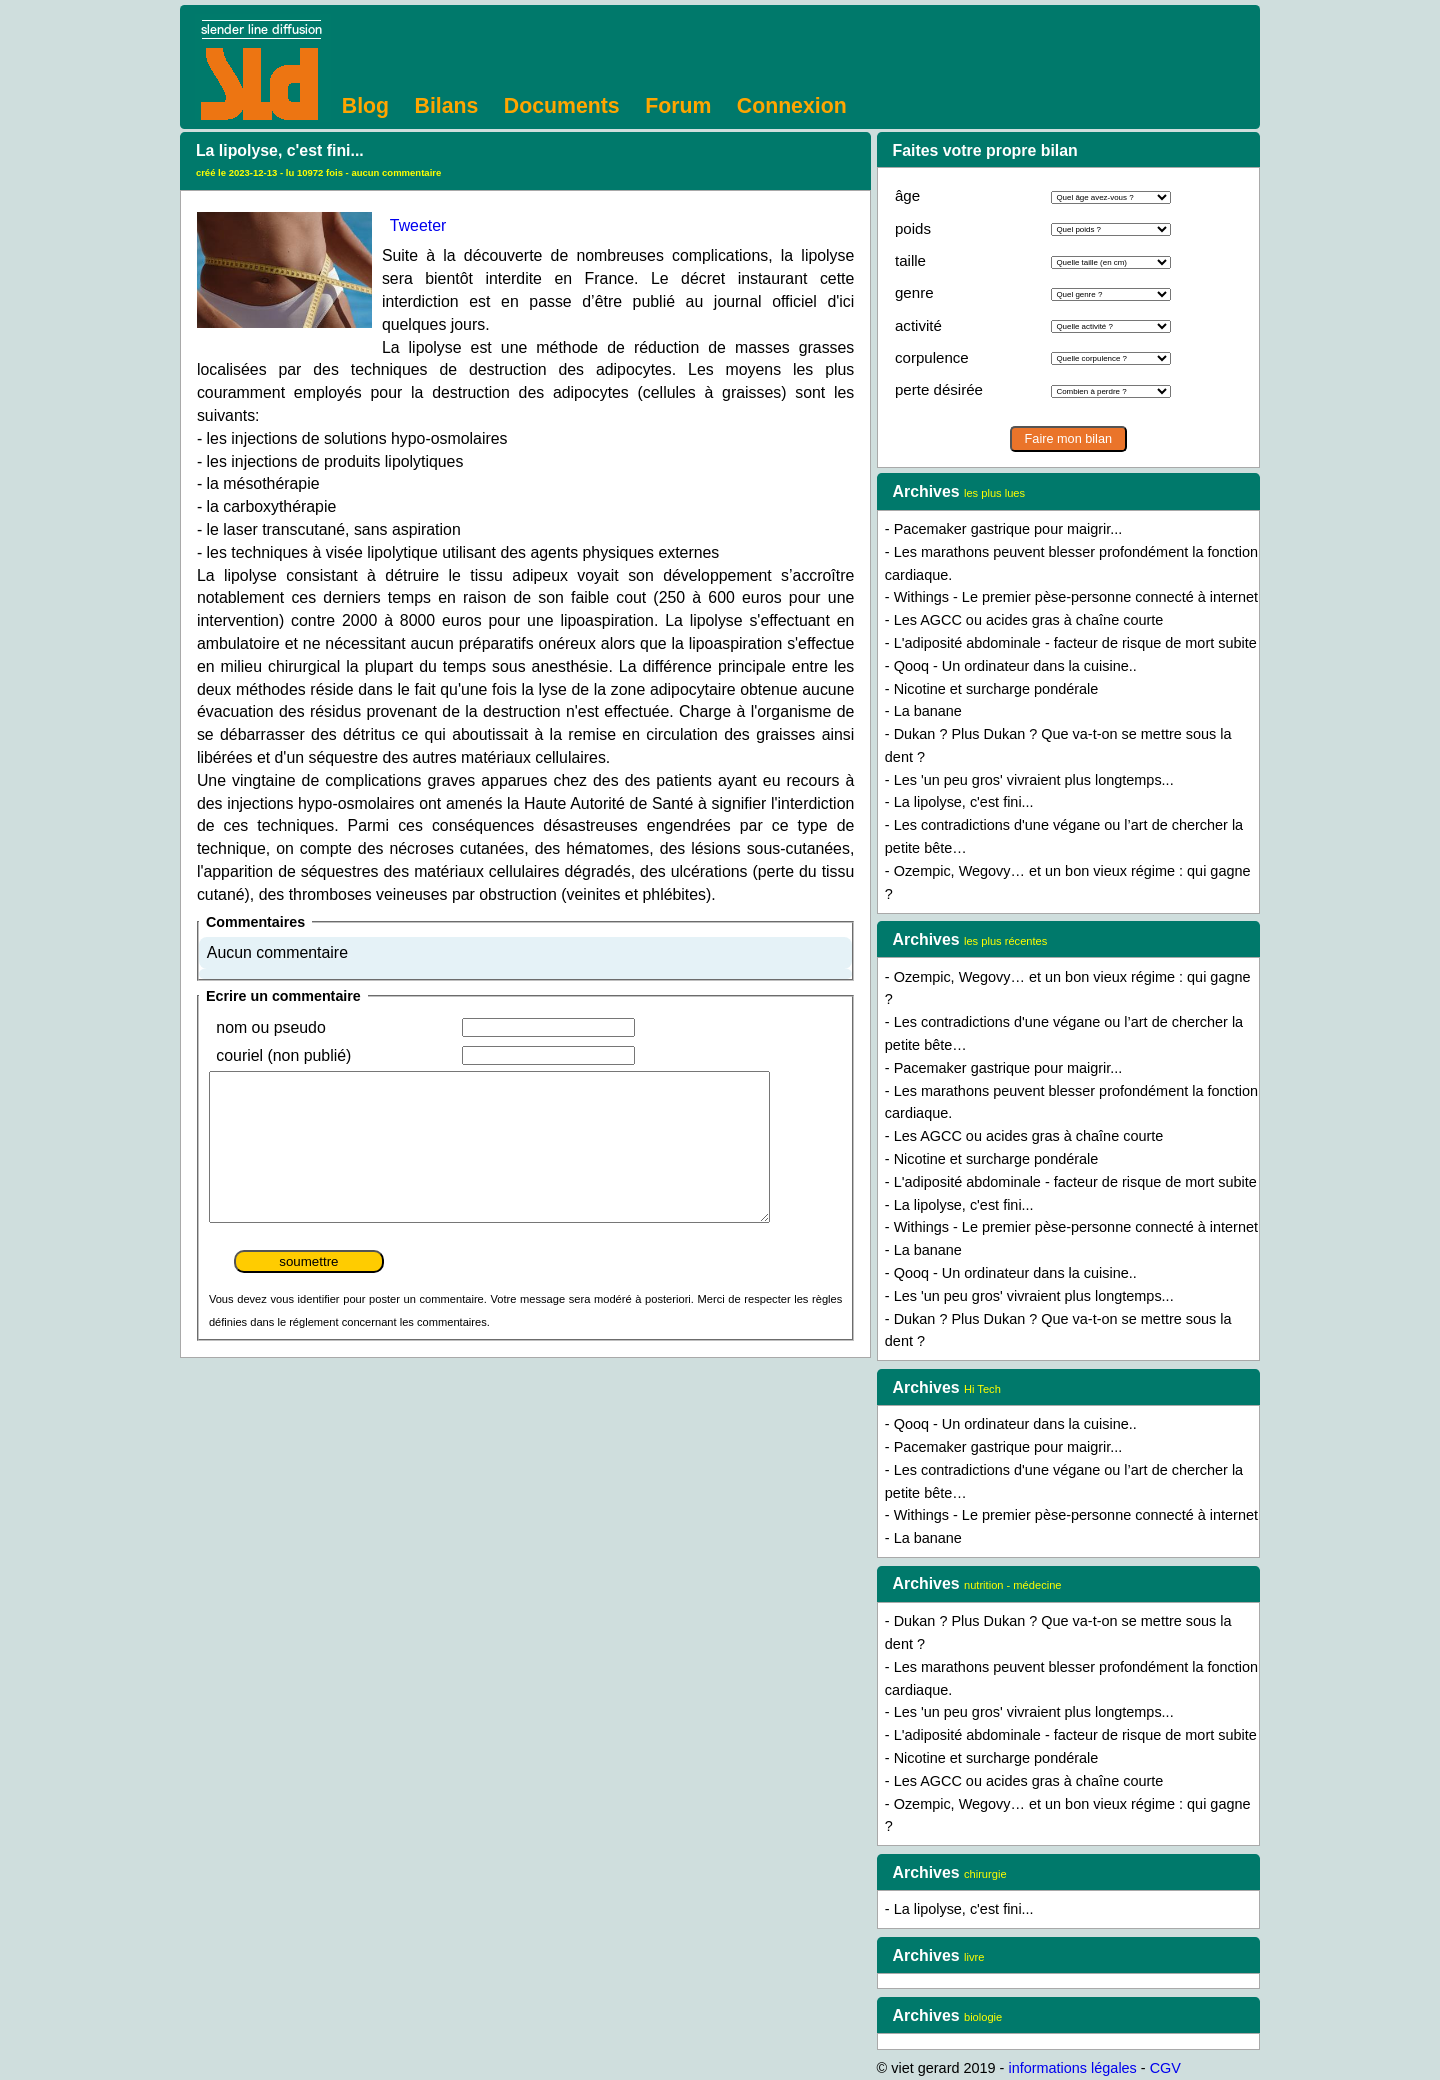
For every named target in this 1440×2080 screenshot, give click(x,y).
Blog (365, 106)
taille (910, 260)
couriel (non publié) (283, 1055)
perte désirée (939, 389)
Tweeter (418, 225)
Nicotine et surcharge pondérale (996, 689)
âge (907, 195)
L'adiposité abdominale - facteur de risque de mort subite (1075, 643)
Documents (562, 106)
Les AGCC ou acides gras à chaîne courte (1029, 620)
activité (918, 325)
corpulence (932, 357)
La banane (928, 711)
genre (914, 292)
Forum (678, 106)
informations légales (1072, 2068)
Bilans (447, 106)
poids (913, 228)
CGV (1165, 2068)
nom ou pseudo (270, 1027)
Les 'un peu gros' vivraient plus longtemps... (1034, 780)
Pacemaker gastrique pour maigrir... (1008, 529)
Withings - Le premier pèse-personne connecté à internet (1076, 597)
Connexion (792, 106)
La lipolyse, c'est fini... (964, 802)
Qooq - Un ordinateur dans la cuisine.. (1015, 666)
